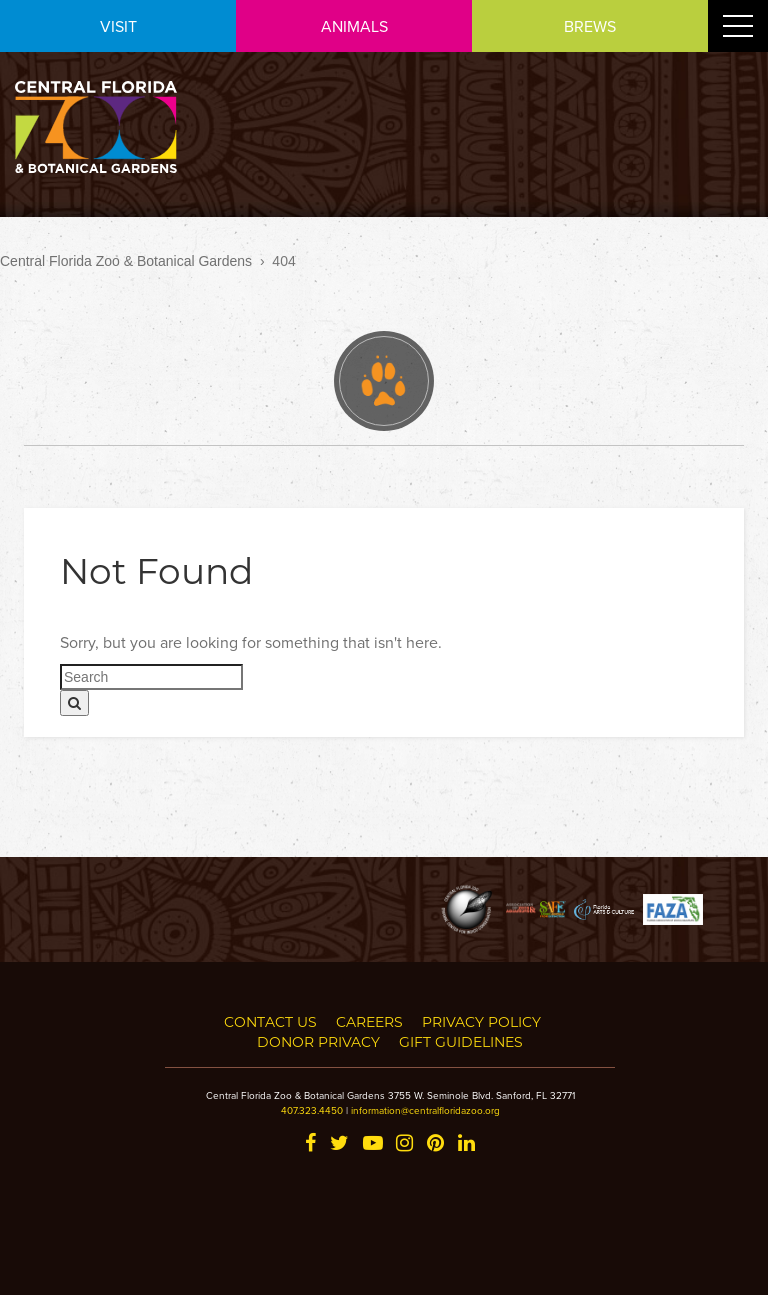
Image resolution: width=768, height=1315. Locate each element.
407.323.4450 (312, 1110)
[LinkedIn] (466, 1144)
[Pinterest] (435, 1144)
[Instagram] (404, 1144)
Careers (369, 1021)
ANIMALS (354, 26)
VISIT (118, 26)
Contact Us (270, 1021)
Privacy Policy (481, 1021)
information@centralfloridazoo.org (425, 1110)
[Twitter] (339, 1144)
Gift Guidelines (461, 1041)
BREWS (590, 26)
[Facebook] (310, 1144)
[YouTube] (373, 1144)
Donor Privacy (318, 1041)
